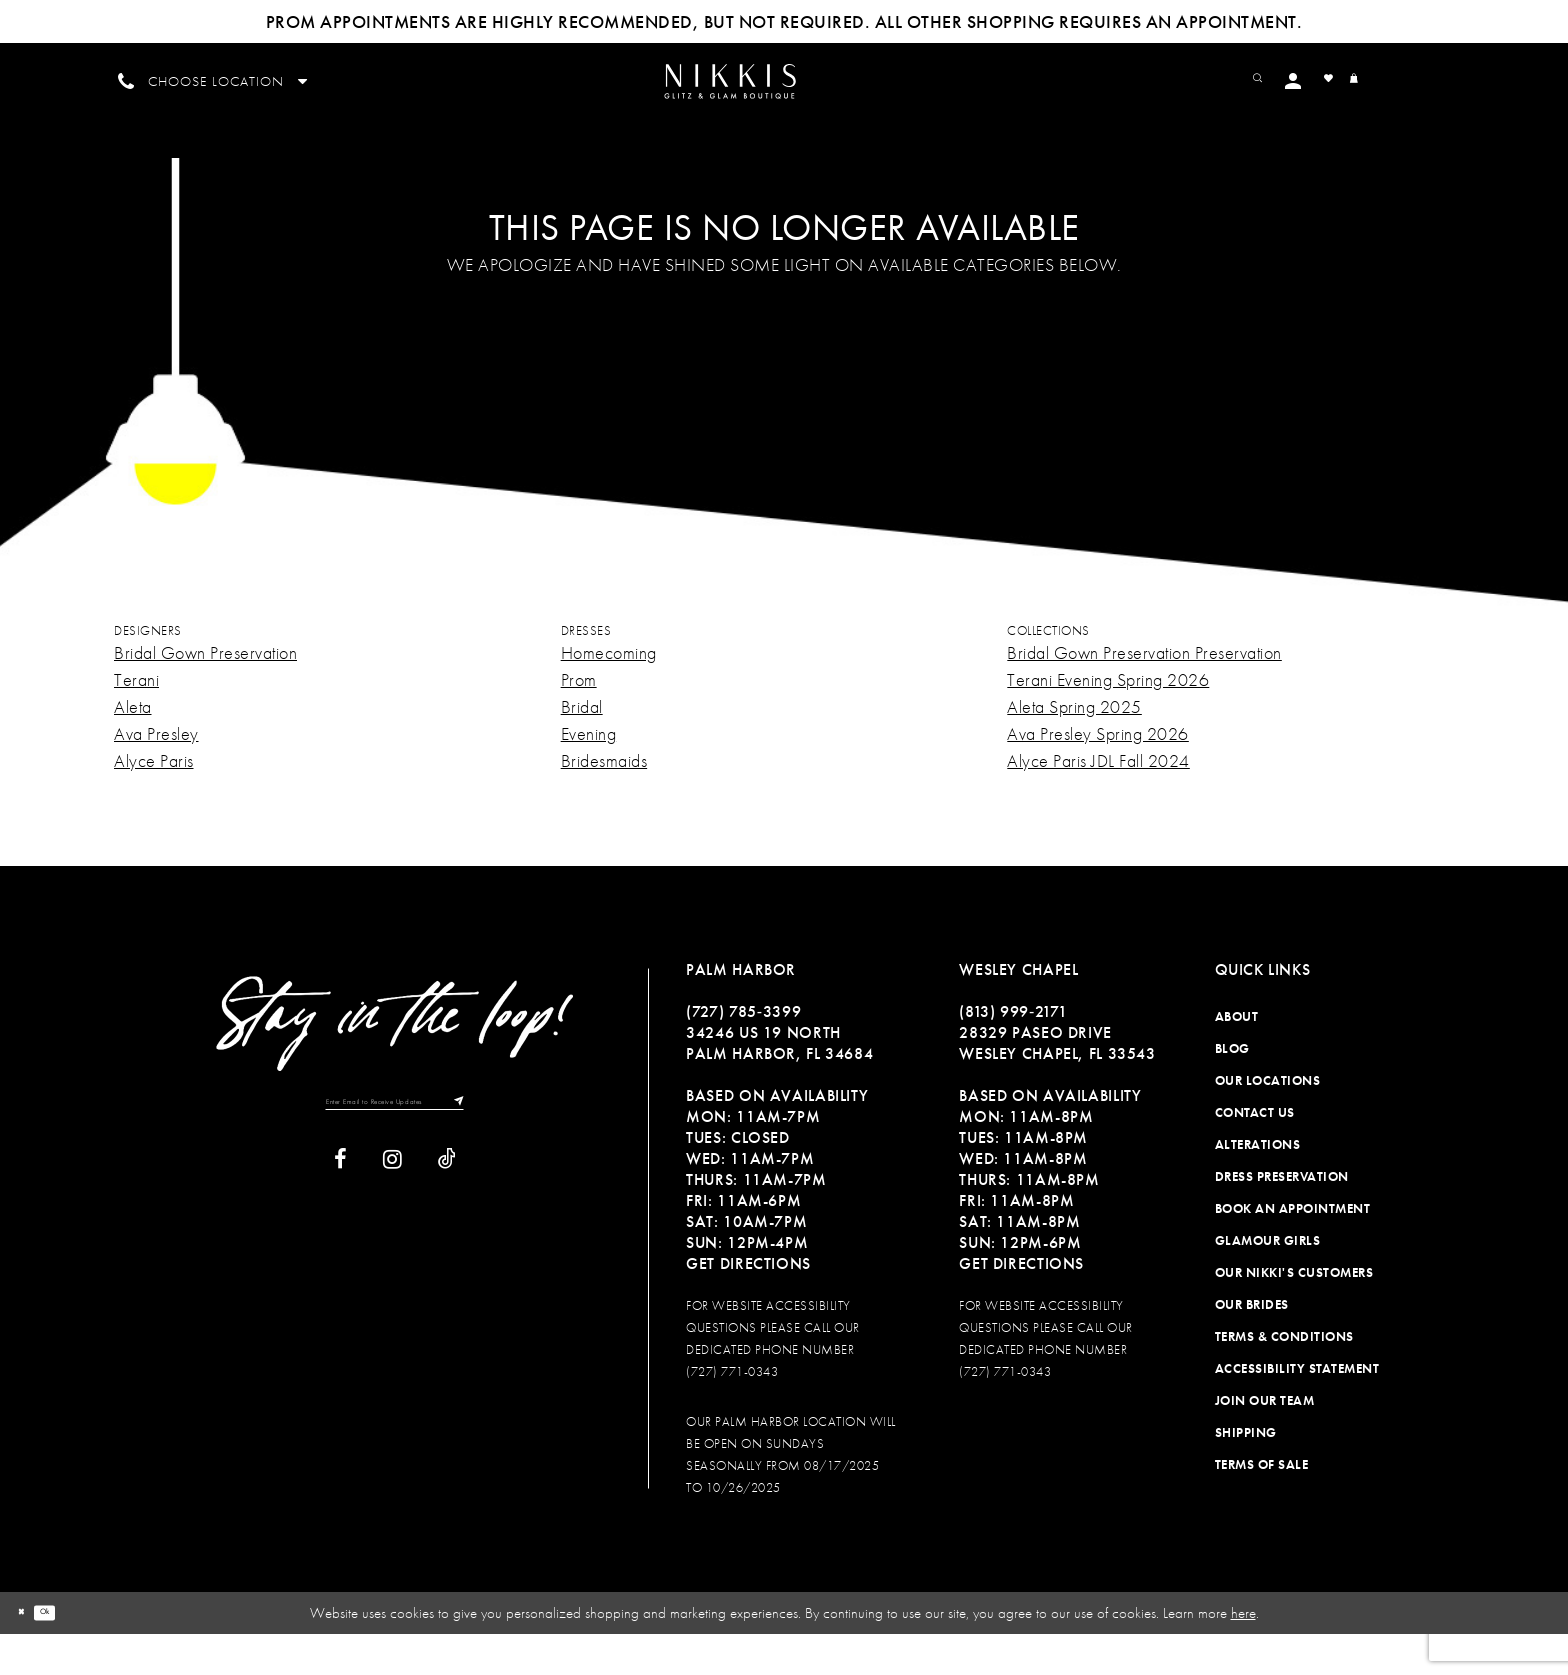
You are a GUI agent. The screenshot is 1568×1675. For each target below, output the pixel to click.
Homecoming (609, 692)
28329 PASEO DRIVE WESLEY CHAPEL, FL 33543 (1057, 1083)
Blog (1232, 1088)
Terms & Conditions (1284, 1376)
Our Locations (1268, 1120)
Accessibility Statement (1297, 1408)
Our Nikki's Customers (1294, 1312)
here (1243, 1653)
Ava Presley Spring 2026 (1098, 773)
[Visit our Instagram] (392, 1212)
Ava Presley (156, 773)
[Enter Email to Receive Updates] (395, 1149)
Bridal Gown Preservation (205, 692)
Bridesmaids (604, 800)
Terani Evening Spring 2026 (1108, 719)
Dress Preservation (1282, 1216)
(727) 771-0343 (732, 1411)
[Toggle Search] (1314, 79)
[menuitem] (783, 101)
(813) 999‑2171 (1013, 1051)
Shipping (1246, 1472)
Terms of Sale (1262, 1504)
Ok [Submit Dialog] (69, 1653)
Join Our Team (1265, 1440)
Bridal (582, 746)
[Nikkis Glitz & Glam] (783, 102)
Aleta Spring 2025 (1074, 746)
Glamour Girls (1268, 1280)
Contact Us (1255, 1152)
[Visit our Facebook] (340, 1212)
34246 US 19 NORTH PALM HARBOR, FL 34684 (779, 1083)
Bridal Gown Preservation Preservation (1144, 692)
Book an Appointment (1293, 1248)
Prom (579, 719)
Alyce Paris (154, 800)
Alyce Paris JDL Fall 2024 (1098, 800)
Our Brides (1252, 1344)
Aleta (133, 746)
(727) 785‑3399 (743, 1051)
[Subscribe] (505, 1149)
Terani (136, 719)
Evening (589, 773)
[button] (1359, 79)
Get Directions (748, 1303)
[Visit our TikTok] (447, 1212)
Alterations (1258, 1184)
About (1237, 1056)
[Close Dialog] (29, 1653)
